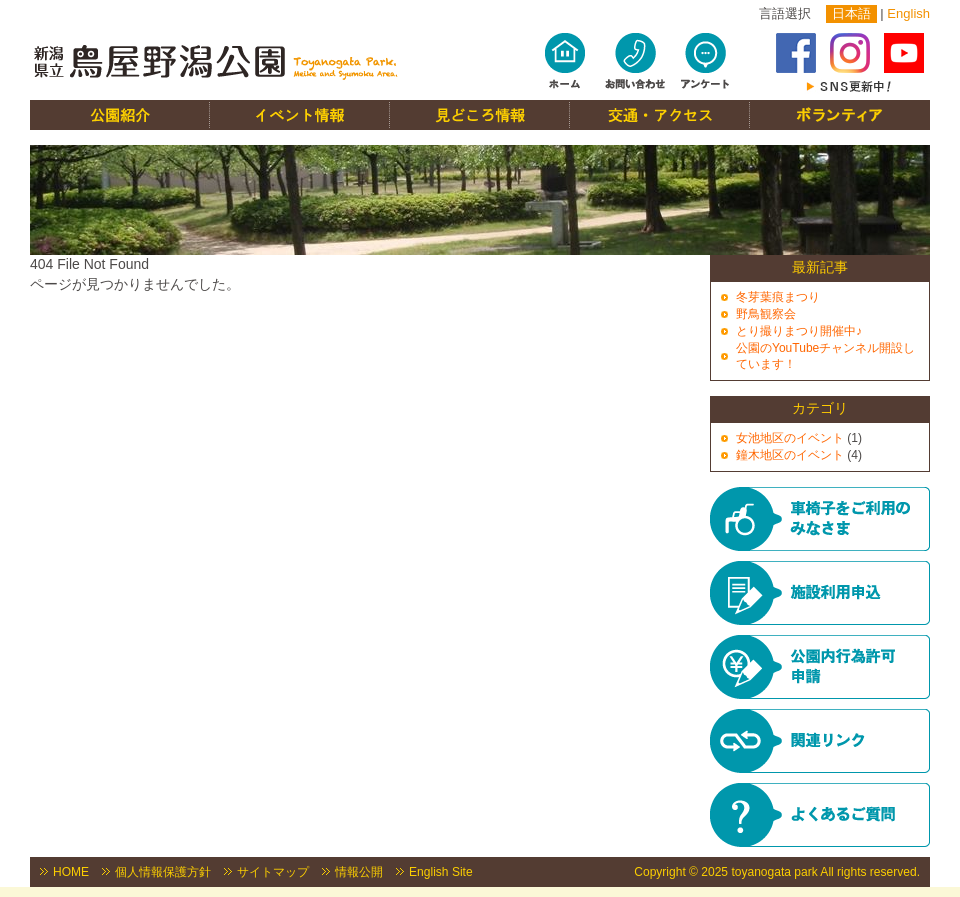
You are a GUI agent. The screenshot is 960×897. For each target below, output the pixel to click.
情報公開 (359, 872)
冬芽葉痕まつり (778, 297)
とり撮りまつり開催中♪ (799, 331)
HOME (71, 872)
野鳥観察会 (766, 314)
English (908, 13)
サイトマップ (273, 872)
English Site (441, 872)
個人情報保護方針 (163, 872)
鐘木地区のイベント (790, 455)
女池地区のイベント (790, 438)
